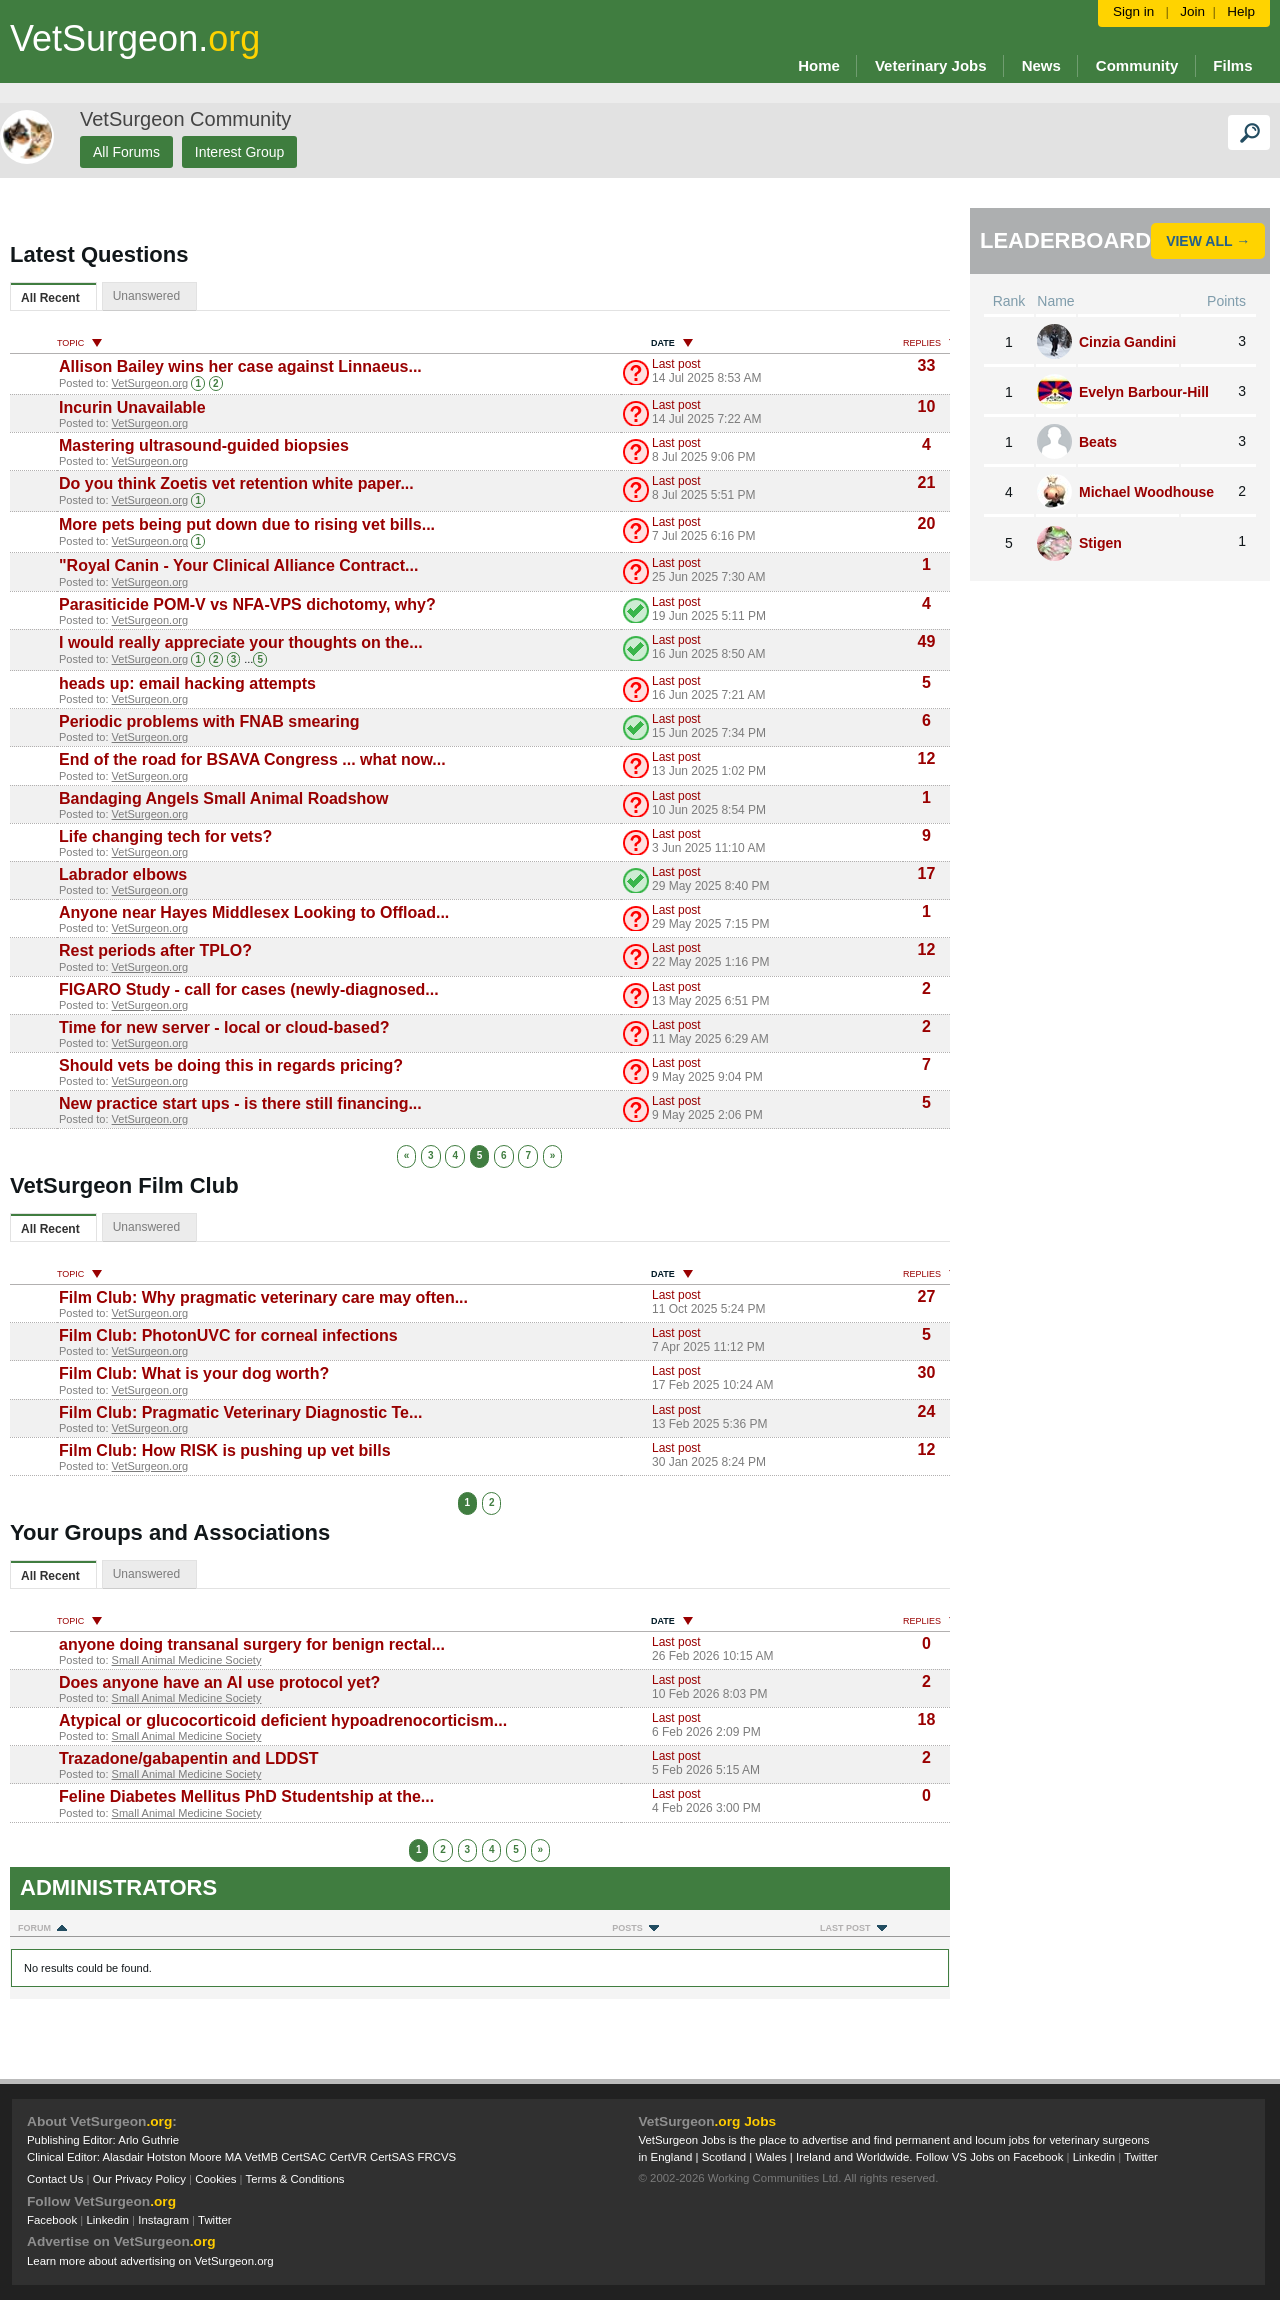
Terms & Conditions (295, 2179)
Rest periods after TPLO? (155, 950)
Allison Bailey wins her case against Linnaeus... (240, 366)
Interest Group (240, 152)
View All (1199, 241)
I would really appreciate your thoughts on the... (241, 642)
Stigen (1100, 543)
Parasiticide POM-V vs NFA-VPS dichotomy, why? (247, 604)
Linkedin (107, 2220)
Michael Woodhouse (1146, 492)
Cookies (215, 2179)
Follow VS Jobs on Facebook (990, 2157)
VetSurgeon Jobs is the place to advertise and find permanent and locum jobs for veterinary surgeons (894, 2140)
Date (672, 343)
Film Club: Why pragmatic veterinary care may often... (263, 1297)
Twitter (215, 2220)
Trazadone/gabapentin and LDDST (189, 1758)
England (672, 2157)
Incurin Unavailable (132, 407)
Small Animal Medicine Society (187, 1660)
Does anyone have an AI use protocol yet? (219, 1682)
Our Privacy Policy (139, 2179)
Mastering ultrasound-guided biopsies (204, 445)
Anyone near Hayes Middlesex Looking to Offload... (254, 912)
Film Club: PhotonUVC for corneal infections (228, 1335)
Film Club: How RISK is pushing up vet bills (225, 1450)
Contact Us (55, 2179)
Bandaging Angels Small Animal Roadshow (224, 798)
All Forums (126, 152)
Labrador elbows (123, 874)
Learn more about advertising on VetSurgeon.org (150, 2261)
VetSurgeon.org (150, 383)
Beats (1098, 442)
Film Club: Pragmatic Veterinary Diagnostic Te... (240, 1412)
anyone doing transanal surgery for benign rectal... (252, 1644)
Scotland (724, 2157)
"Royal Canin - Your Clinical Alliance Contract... (238, 565)
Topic (79, 343)
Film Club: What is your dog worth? (194, 1373)
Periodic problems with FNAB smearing (209, 721)
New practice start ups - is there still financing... (240, 1103)
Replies (931, 343)
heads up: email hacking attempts (187, 683)
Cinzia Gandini (1127, 342)
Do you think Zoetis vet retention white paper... (236, 483)
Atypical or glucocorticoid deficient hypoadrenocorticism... (283, 1720)
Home (819, 65)
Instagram (163, 2220)
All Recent (50, 298)
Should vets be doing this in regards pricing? (231, 1065)
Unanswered (146, 296)
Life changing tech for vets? (165, 836)
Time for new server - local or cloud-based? (224, 1027)
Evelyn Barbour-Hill (1144, 392)
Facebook (52, 2220)
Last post (676, 364)
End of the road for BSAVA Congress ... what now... (252, 759)
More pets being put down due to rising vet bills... (247, 524)
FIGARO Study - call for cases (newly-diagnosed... (249, 989)
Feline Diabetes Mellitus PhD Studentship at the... (246, 1796)
